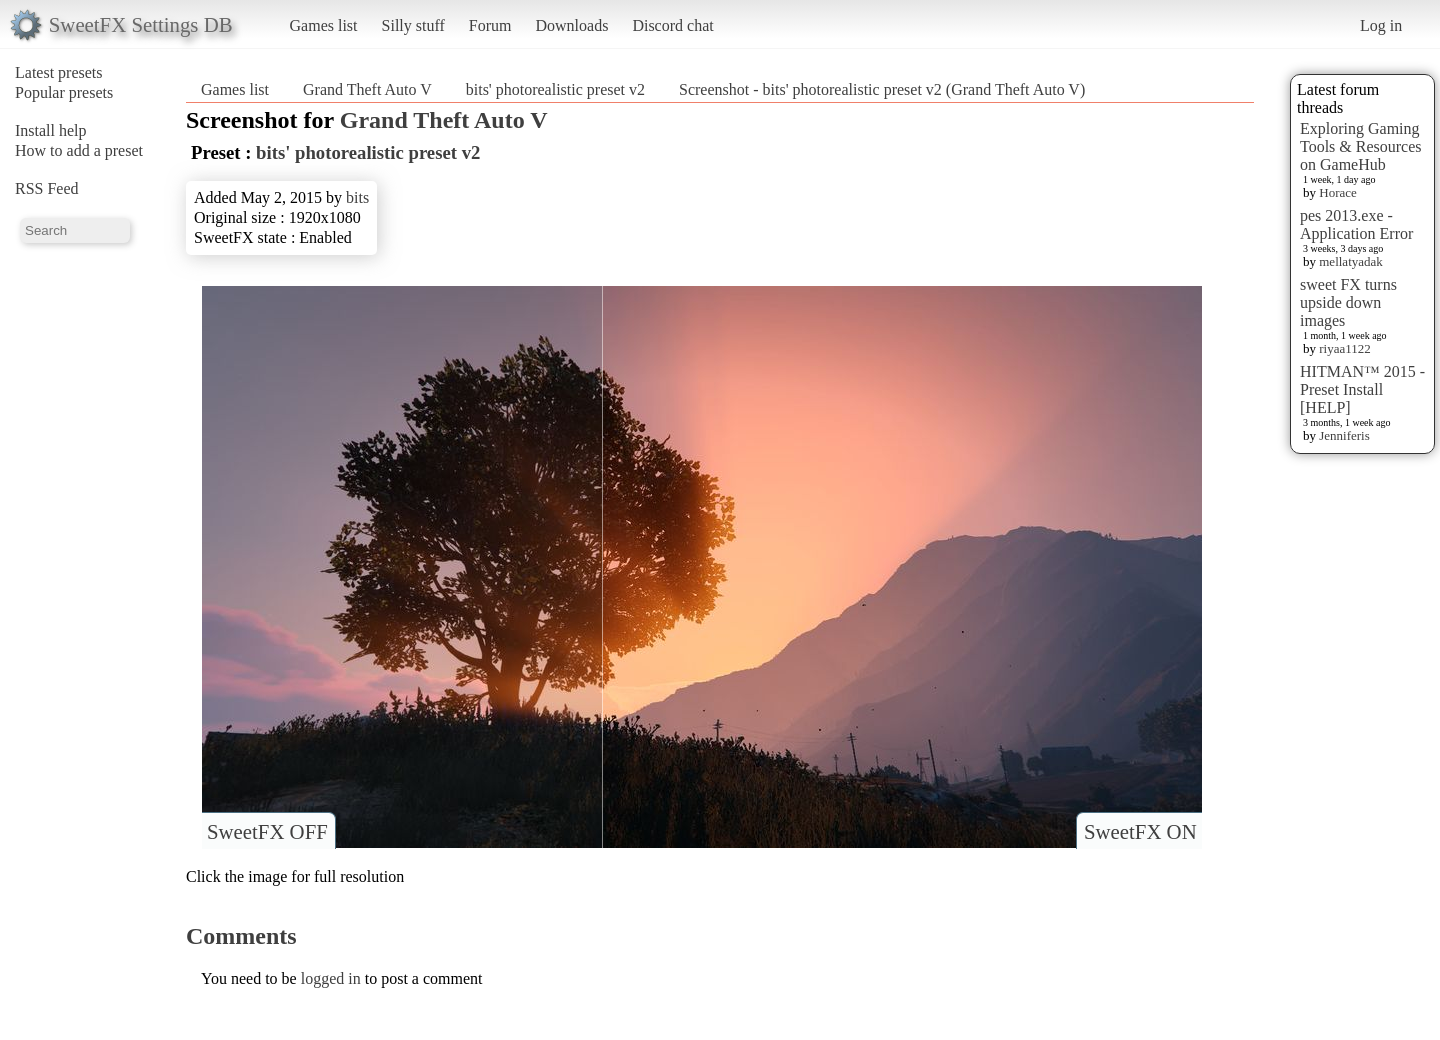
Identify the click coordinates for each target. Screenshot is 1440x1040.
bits (357, 197)
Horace (1338, 192)
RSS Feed (47, 188)
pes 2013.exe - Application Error (1356, 224)
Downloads (571, 25)
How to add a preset (79, 150)
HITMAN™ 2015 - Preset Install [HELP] (1362, 389)
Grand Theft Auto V (367, 89)
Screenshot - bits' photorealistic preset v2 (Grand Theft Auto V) (882, 89)
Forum (490, 25)
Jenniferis (1344, 435)
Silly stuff (413, 25)
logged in (331, 978)
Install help (51, 130)
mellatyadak (1351, 261)
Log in (1381, 25)
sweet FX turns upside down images (1348, 302)
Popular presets (64, 92)
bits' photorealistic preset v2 (555, 89)
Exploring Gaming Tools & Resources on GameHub (1361, 146)
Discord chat (672, 25)
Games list (324, 25)
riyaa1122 (1345, 348)
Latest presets (59, 72)
